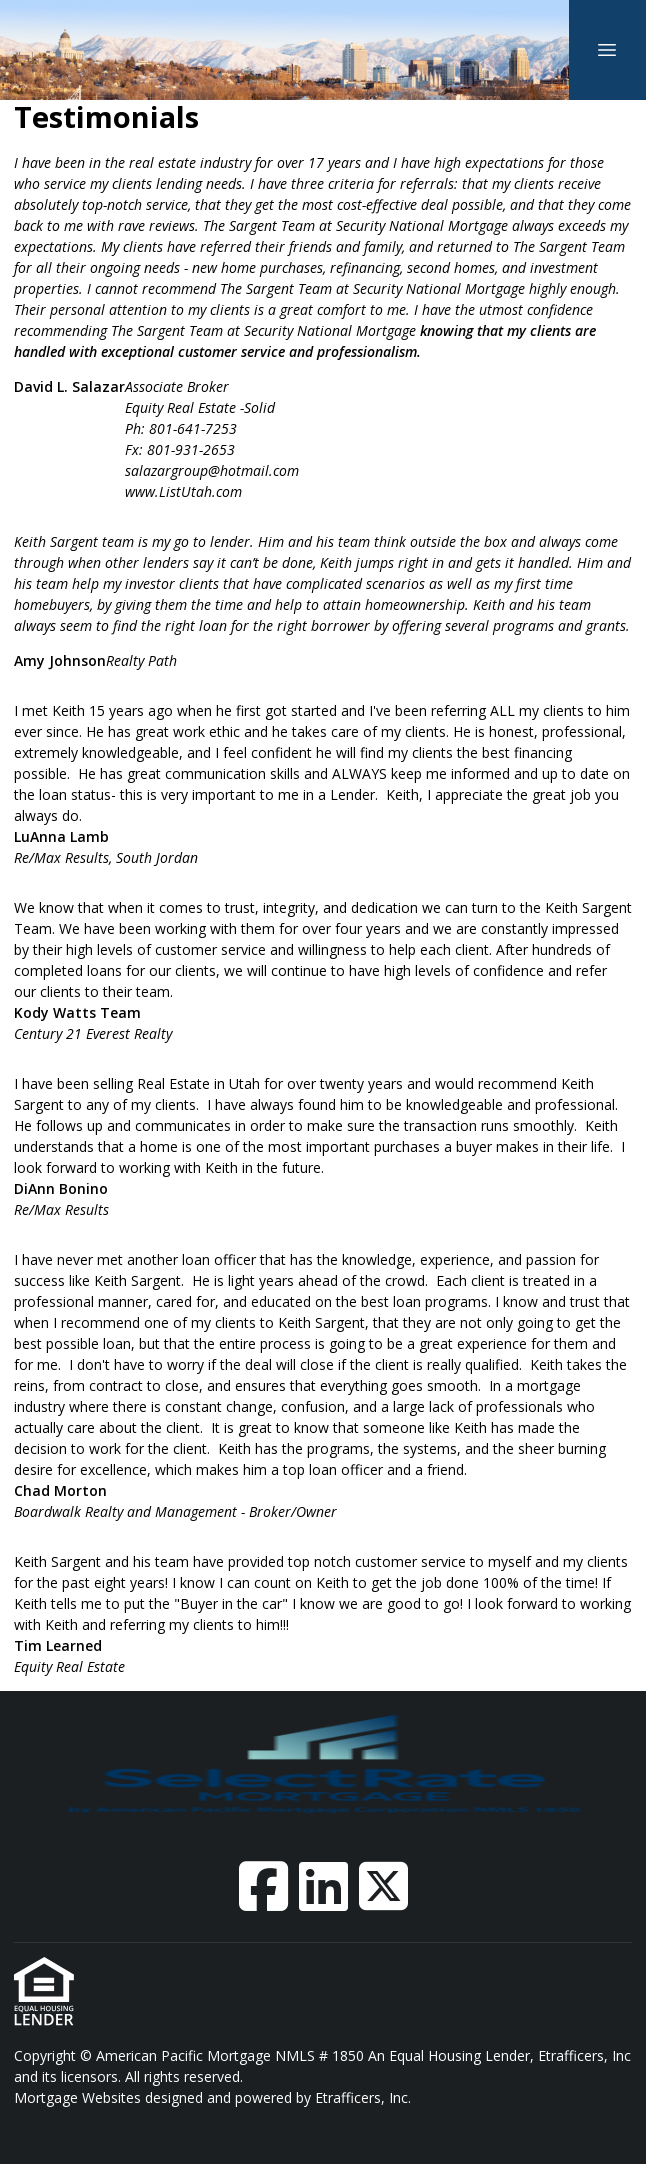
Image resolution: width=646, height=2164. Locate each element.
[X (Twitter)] (383, 1886)
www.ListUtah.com (183, 491)
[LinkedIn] (323, 1886)
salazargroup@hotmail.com (212, 470)
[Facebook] (263, 1886)
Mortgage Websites (79, 2097)
